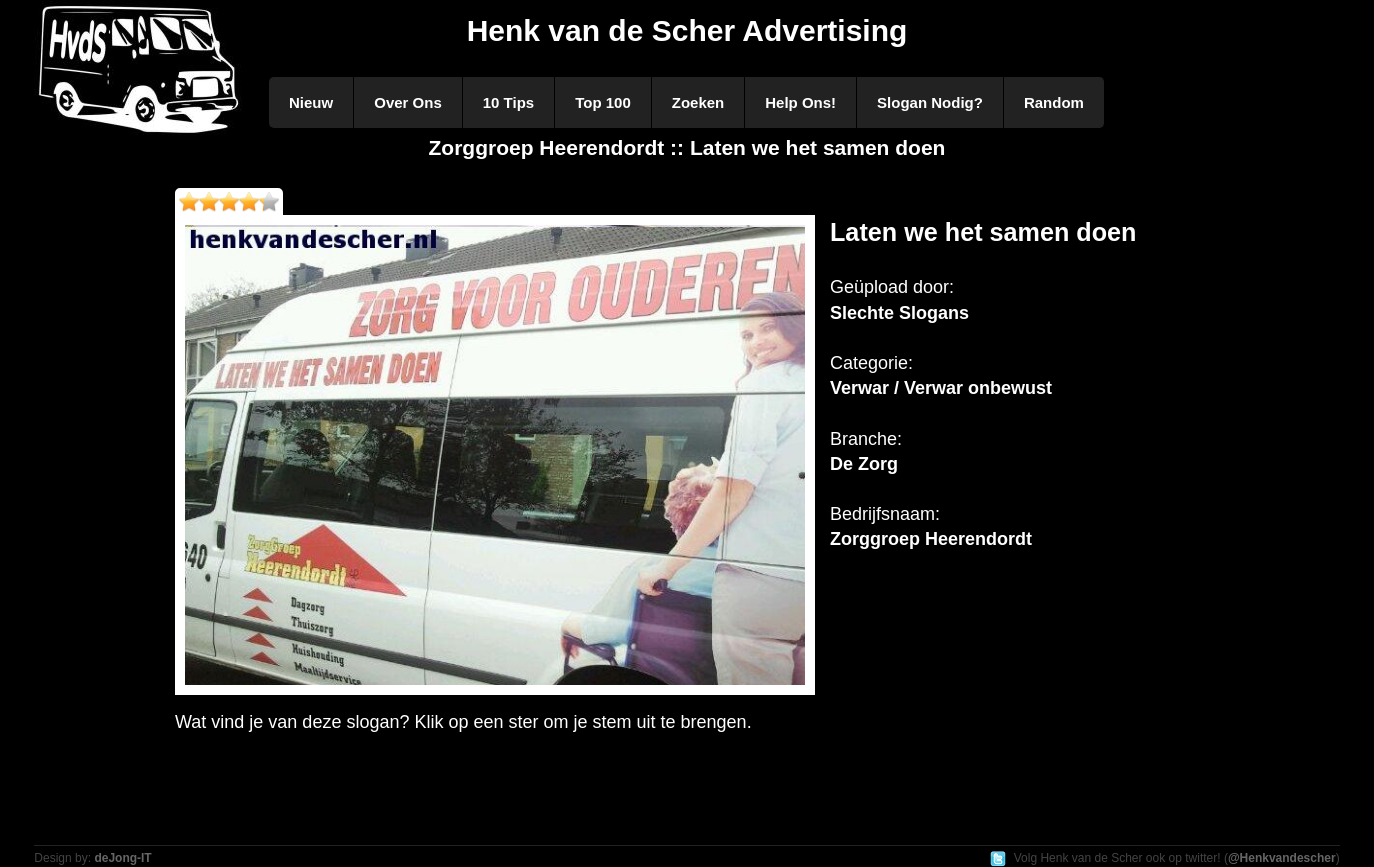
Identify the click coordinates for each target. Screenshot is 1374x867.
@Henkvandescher (1282, 858)
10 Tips (508, 102)
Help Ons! (800, 102)
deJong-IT (122, 858)
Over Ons (408, 102)
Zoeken (698, 102)
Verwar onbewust (978, 388)
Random (1054, 102)
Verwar (859, 388)
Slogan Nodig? (930, 102)
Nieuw (311, 102)
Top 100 (603, 102)
